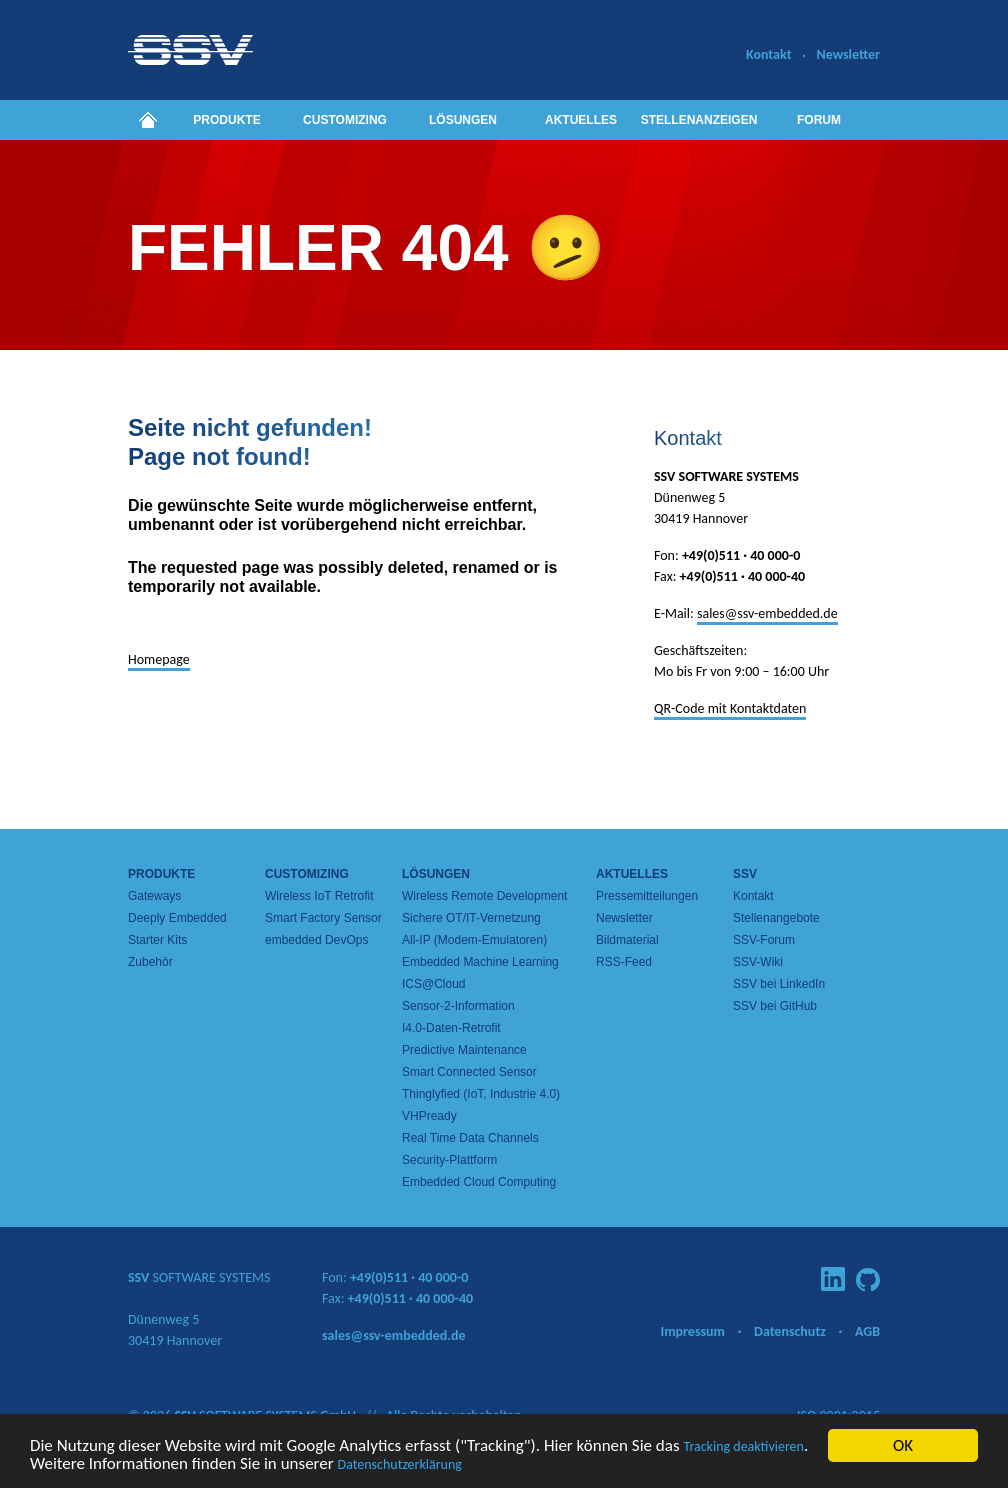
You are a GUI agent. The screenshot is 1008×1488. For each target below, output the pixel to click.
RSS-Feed (624, 962)
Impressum (692, 1331)
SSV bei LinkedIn (779, 984)
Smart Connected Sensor (469, 1072)
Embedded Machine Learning (480, 962)
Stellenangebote (776, 918)
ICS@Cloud (434, 984)
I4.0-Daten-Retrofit (451, 1028)
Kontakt (768, 54)
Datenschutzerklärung (400, 1465)
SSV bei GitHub (775, 1006)
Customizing (345, 120)
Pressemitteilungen (647, 896)
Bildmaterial (627, 940)
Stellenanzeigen (699, 120)
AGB (867, 1331)
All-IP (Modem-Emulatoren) (474, 940)
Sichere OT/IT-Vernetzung (471, 918)
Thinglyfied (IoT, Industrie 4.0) (481, 1094)
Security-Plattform (449, 1160)
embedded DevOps (316, 940)
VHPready (429, 1116)
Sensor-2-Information (458, 1006)
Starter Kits (157, 940)
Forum (819, 120)
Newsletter (848, 54)
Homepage (159, 659)
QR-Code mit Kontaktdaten (730, 708)
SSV (745, 874)
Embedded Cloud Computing (479, 1182)
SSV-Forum (764, 940)
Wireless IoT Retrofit (319, 896)
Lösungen (463, 120)
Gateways (154, 896)
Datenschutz (790, 1331)
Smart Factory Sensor (323, 918)
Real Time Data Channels (470, 1138)
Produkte (226, 120)
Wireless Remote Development (484, 896)
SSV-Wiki (758, 962)
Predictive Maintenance (464, 1050)
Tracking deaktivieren (743, 1447)
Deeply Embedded (177, 918)
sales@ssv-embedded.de (767, 613)
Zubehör (150, 962)
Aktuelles (581, 120)
